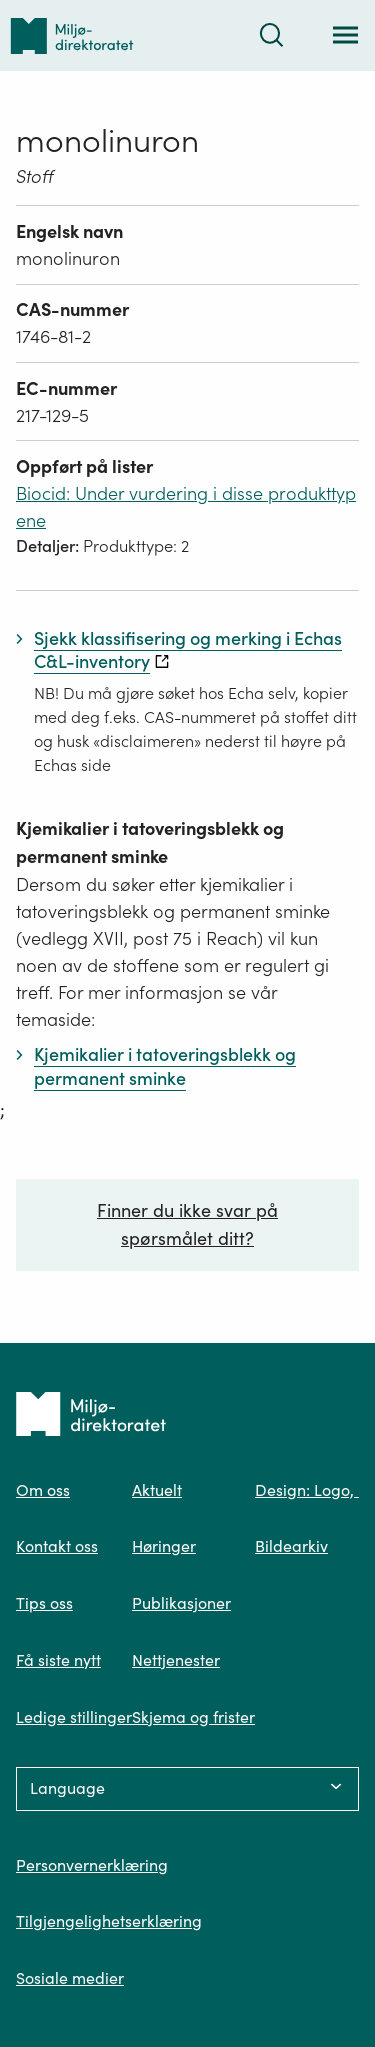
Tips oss (44, 1603)
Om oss (43, 1490)
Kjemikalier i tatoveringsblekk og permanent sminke (150, 842)
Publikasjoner (181, 1603)
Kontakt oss (57, 1546)
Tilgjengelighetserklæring (109, 1921)
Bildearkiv (291, 1546)
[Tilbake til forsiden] (72, 35)
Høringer (164, 1546)
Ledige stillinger (74, 1717)
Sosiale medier (70, 1978)
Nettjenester (176, 1660)
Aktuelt (157, 1490)
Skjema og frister (193, 1717)
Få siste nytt (58, 1660)
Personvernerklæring (92, 1865)
